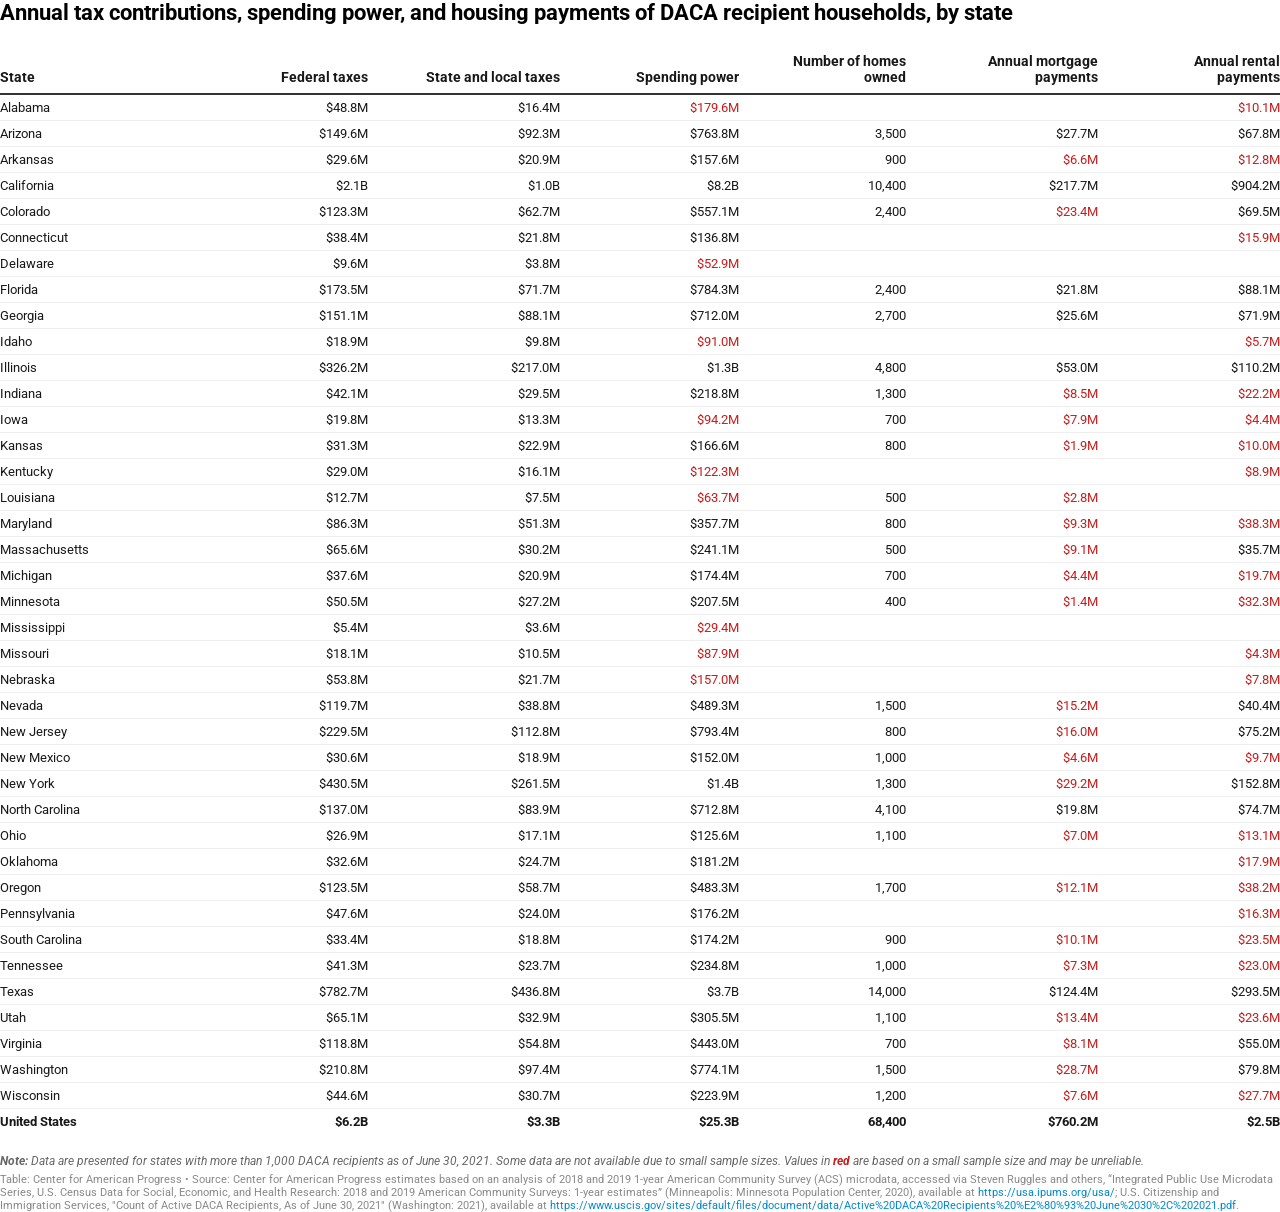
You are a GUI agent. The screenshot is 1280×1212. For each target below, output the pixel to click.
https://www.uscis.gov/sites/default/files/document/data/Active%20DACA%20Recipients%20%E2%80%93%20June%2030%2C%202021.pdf (893, 1205)
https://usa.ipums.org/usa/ (1046, 1192)
